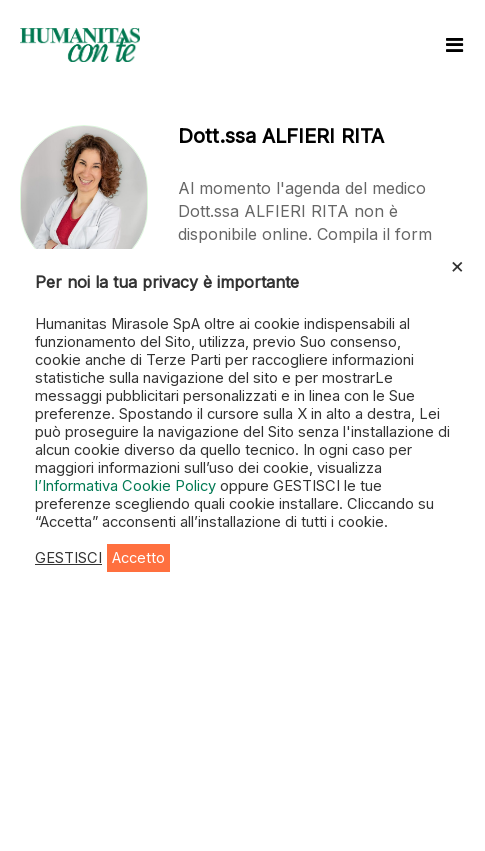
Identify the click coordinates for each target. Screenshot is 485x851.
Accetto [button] (138, 558)
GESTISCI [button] (68, 558)
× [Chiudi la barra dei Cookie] (457, 265)
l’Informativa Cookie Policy (127, 486)
